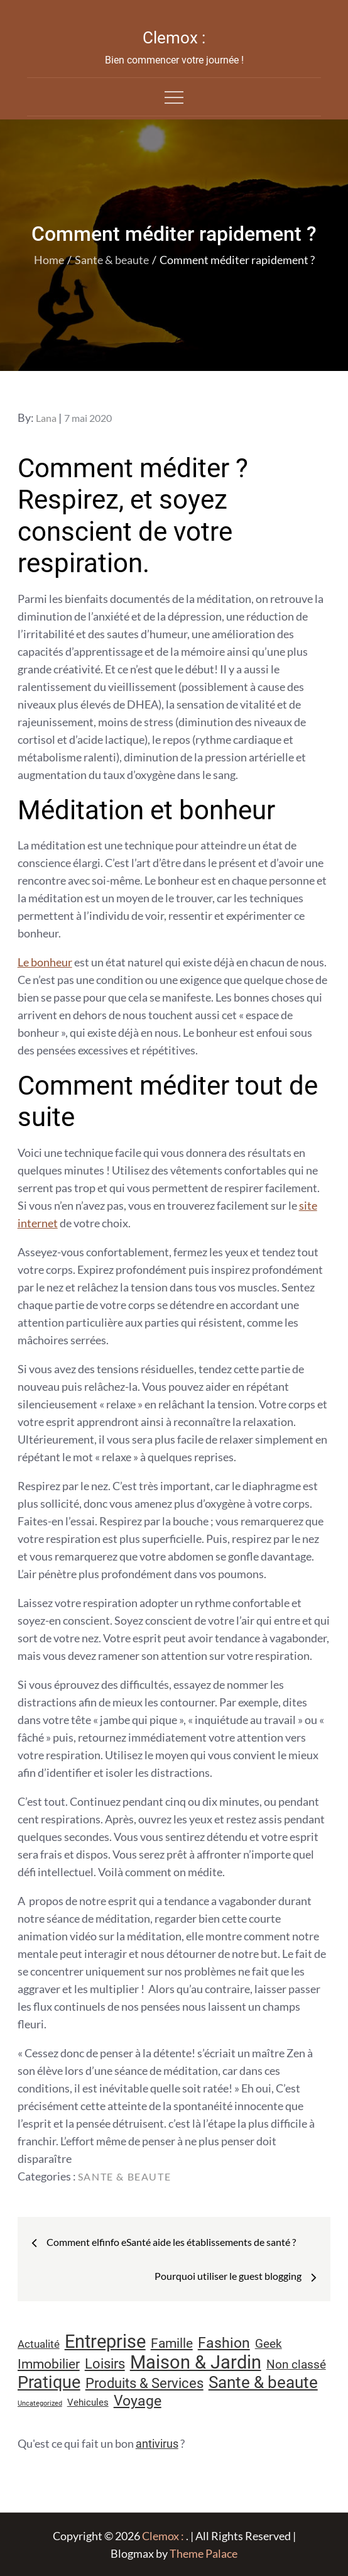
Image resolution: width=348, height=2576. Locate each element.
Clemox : (174, 37)
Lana (46, 418)
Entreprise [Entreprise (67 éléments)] (105, 2341)
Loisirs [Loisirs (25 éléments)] (105, 2364)
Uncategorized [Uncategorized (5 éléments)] (40, 2403)
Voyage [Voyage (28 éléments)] (137, 2400)
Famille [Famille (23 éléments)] (172, 2343)
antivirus (157, 2443)
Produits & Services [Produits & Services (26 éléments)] (144, 2383)
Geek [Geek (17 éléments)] (268, 2343)
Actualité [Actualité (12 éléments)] (39, 2344)
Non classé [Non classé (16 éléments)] (296, 2365)
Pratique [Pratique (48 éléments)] (49, 2382)
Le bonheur (45, 962)
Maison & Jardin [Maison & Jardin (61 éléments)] (195, 2362)
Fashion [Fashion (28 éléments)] (224, 2343)
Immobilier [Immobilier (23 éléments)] (49, 2364)
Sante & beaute (124, 2176)
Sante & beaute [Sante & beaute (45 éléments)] (263, 2382)
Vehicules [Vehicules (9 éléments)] (88, 2402)
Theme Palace (203, 2553)
